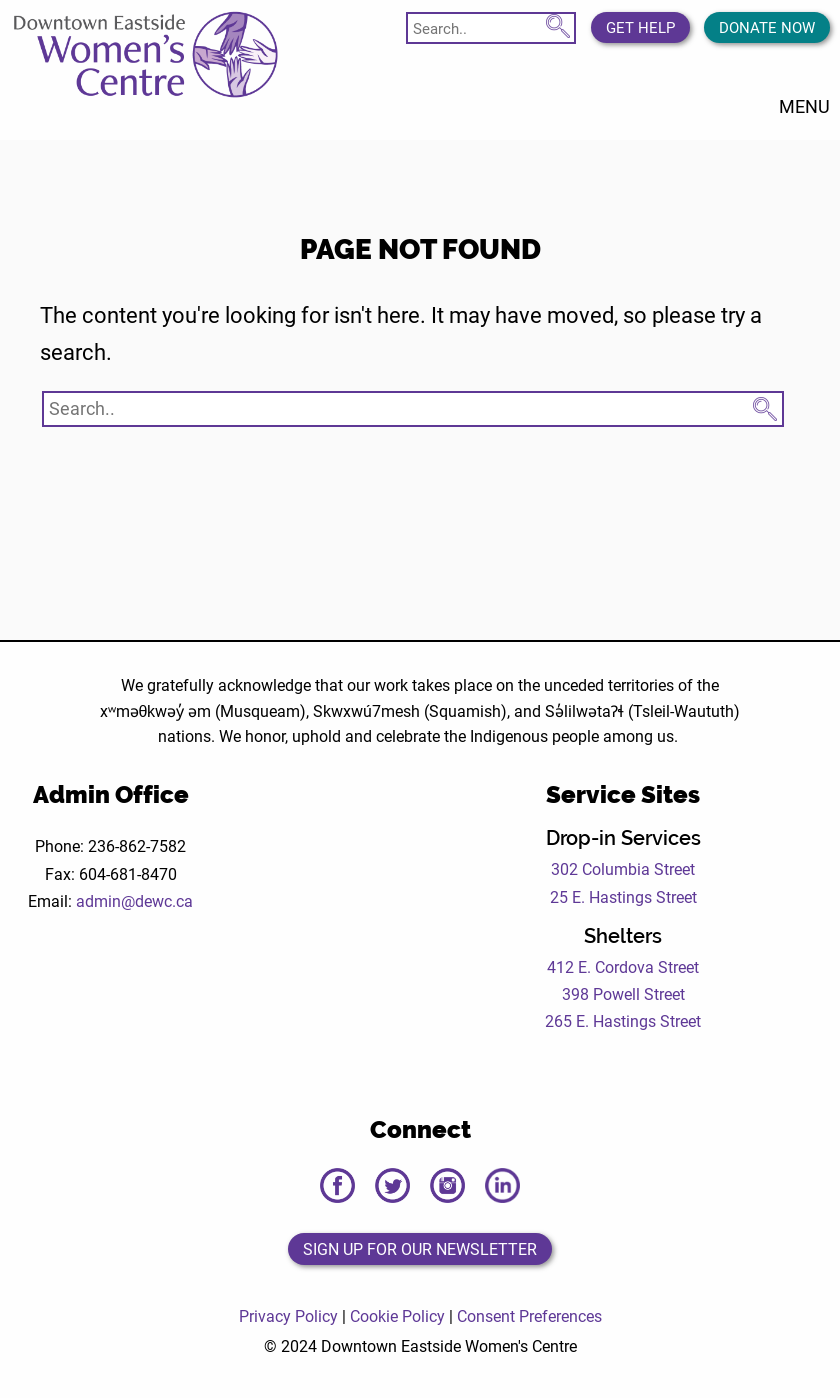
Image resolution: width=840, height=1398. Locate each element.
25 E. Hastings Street (623, 896)
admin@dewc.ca (134, 900)
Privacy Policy (288, 1315)
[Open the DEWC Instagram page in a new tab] (447, 1185)
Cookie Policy (397, 1315)
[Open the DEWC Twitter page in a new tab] (392, 1185)
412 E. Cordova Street (623, 966)
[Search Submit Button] (558, 23)
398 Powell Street (623, 993)
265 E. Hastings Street (623, 1020)
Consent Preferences (529, 1315)
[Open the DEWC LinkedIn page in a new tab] (502, 1185)
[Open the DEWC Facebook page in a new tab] (337, 1185)
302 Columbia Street (623, 868)
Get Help (640, 27)
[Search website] (491, 28)
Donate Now (767, 27)
